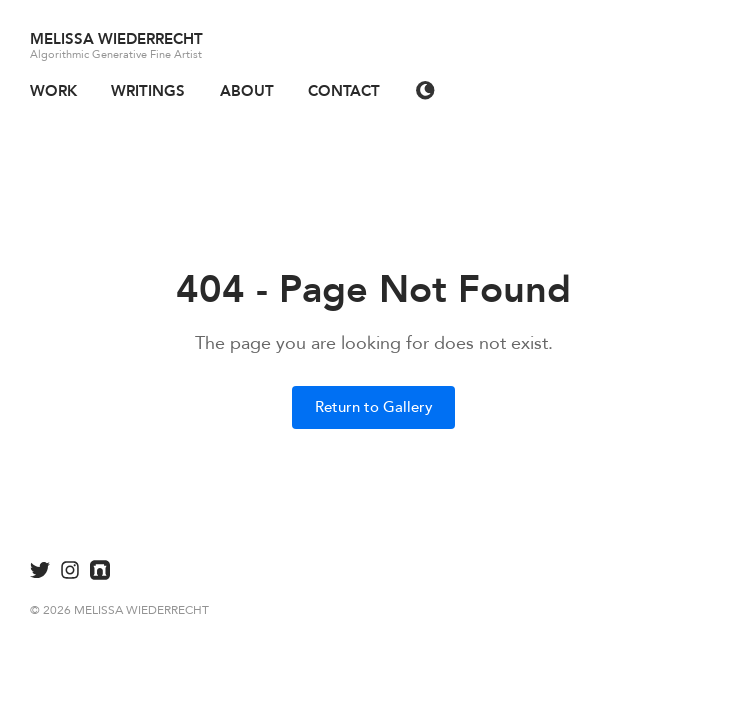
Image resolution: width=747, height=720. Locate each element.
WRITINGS (148, 91)
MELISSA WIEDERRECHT (116, 39)
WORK (53, 91)
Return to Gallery (374, 407)
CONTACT (344, 91)
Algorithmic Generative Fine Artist (116, 54)
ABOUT (247, 91)
